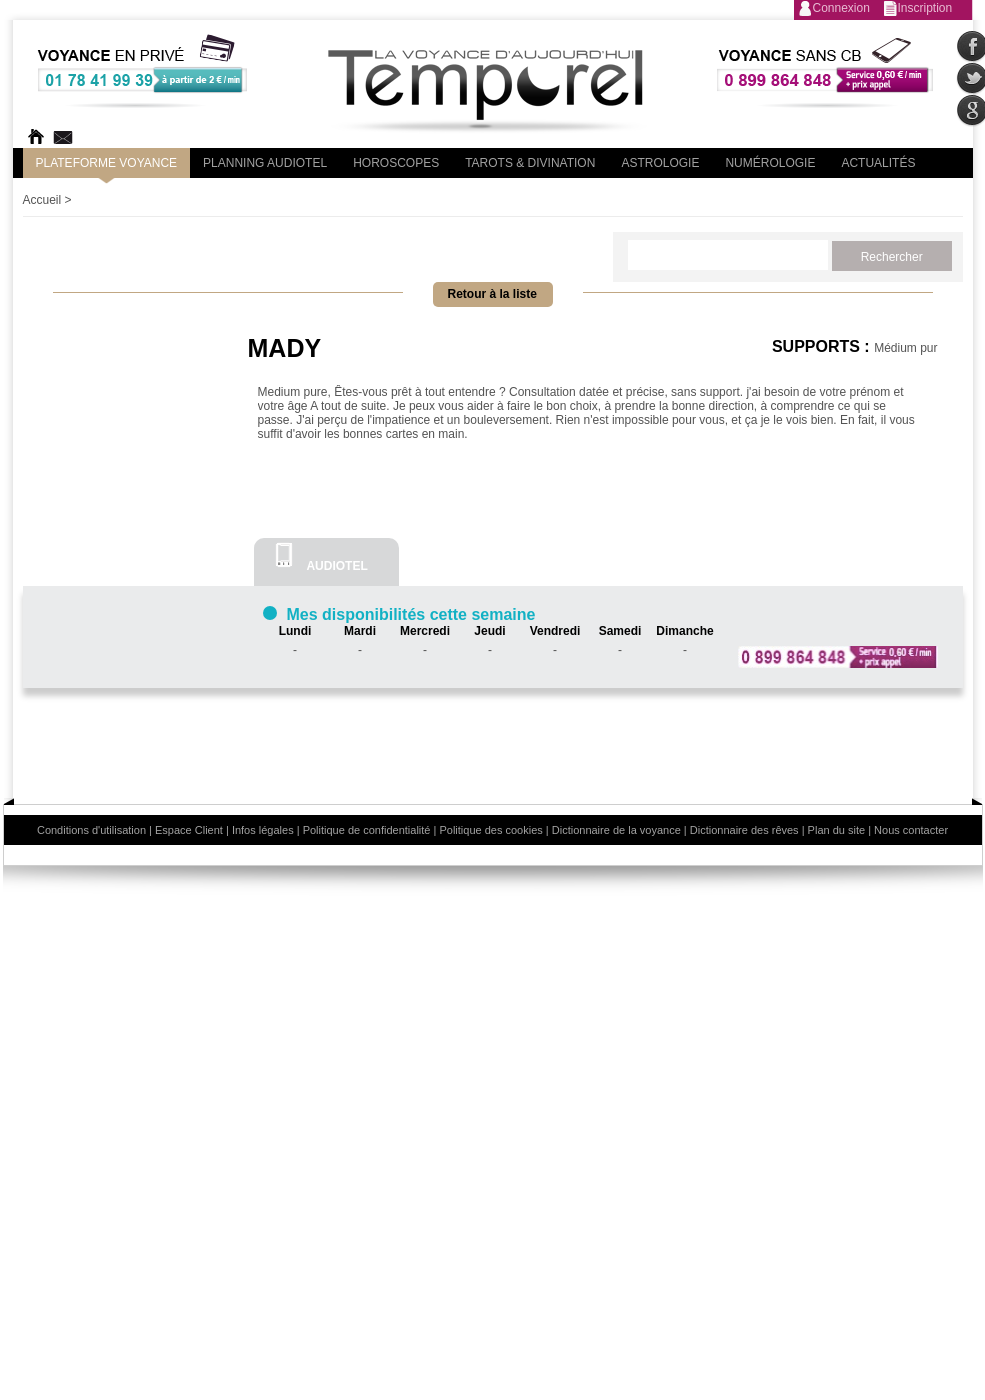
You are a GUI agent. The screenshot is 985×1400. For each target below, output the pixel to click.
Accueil (42, 200)
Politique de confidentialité (367, 830)
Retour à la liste (492, 294)
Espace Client (189, 830)
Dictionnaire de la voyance (616, 830)
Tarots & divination (530, 163)
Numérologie (770, 163)
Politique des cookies (490, 830)
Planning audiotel (265, 163)
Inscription (925, 8)
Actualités (878, 163)
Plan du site (836, 830)
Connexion (841, 8)
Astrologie (660, 163)
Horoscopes (396, 163)
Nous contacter (911, 830)
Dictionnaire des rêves (744, 830)
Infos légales (263, 830)
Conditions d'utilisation (91, 830)
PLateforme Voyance (107, 163)
